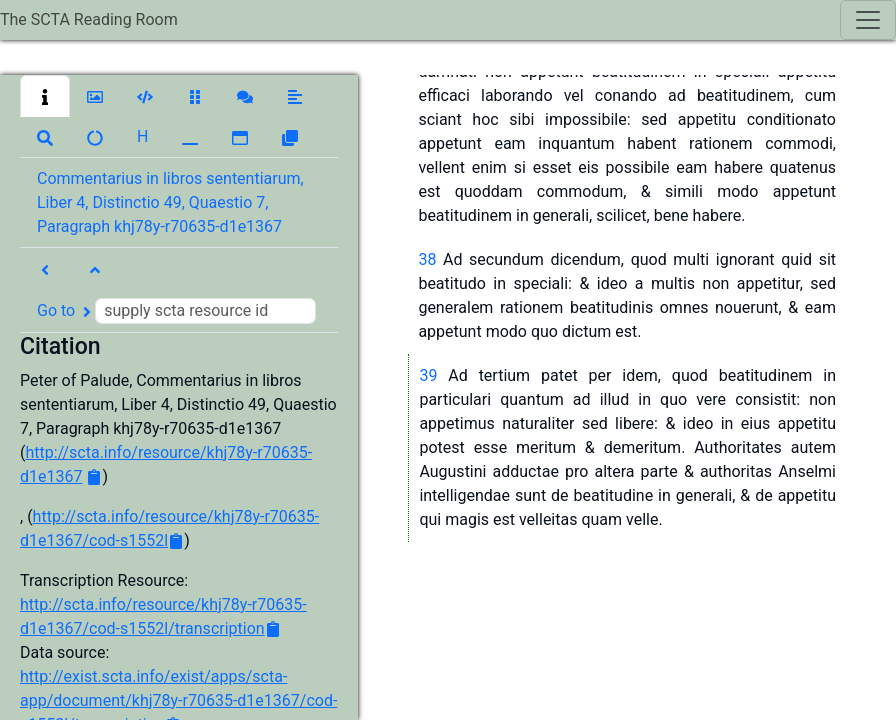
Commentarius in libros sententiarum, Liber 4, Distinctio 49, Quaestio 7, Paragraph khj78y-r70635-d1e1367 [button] (170, 202)
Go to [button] (176, 311)
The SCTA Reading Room (89, 19)
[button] (45, 96)
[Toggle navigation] (868, 20)
